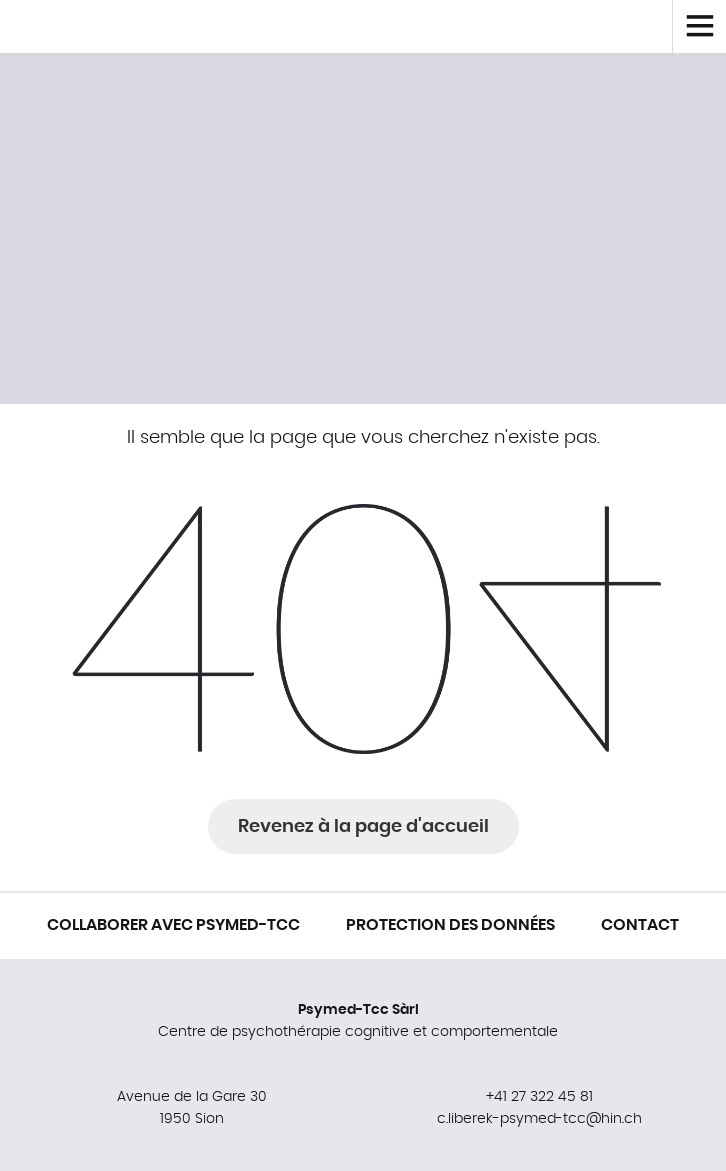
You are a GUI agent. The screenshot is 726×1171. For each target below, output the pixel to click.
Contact (640, 925)
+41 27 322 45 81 (539, 1097)
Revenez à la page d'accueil (363, 827)
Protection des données (450, 925)
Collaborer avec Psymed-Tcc (173, 925)
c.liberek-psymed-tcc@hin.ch (539, 1119)
